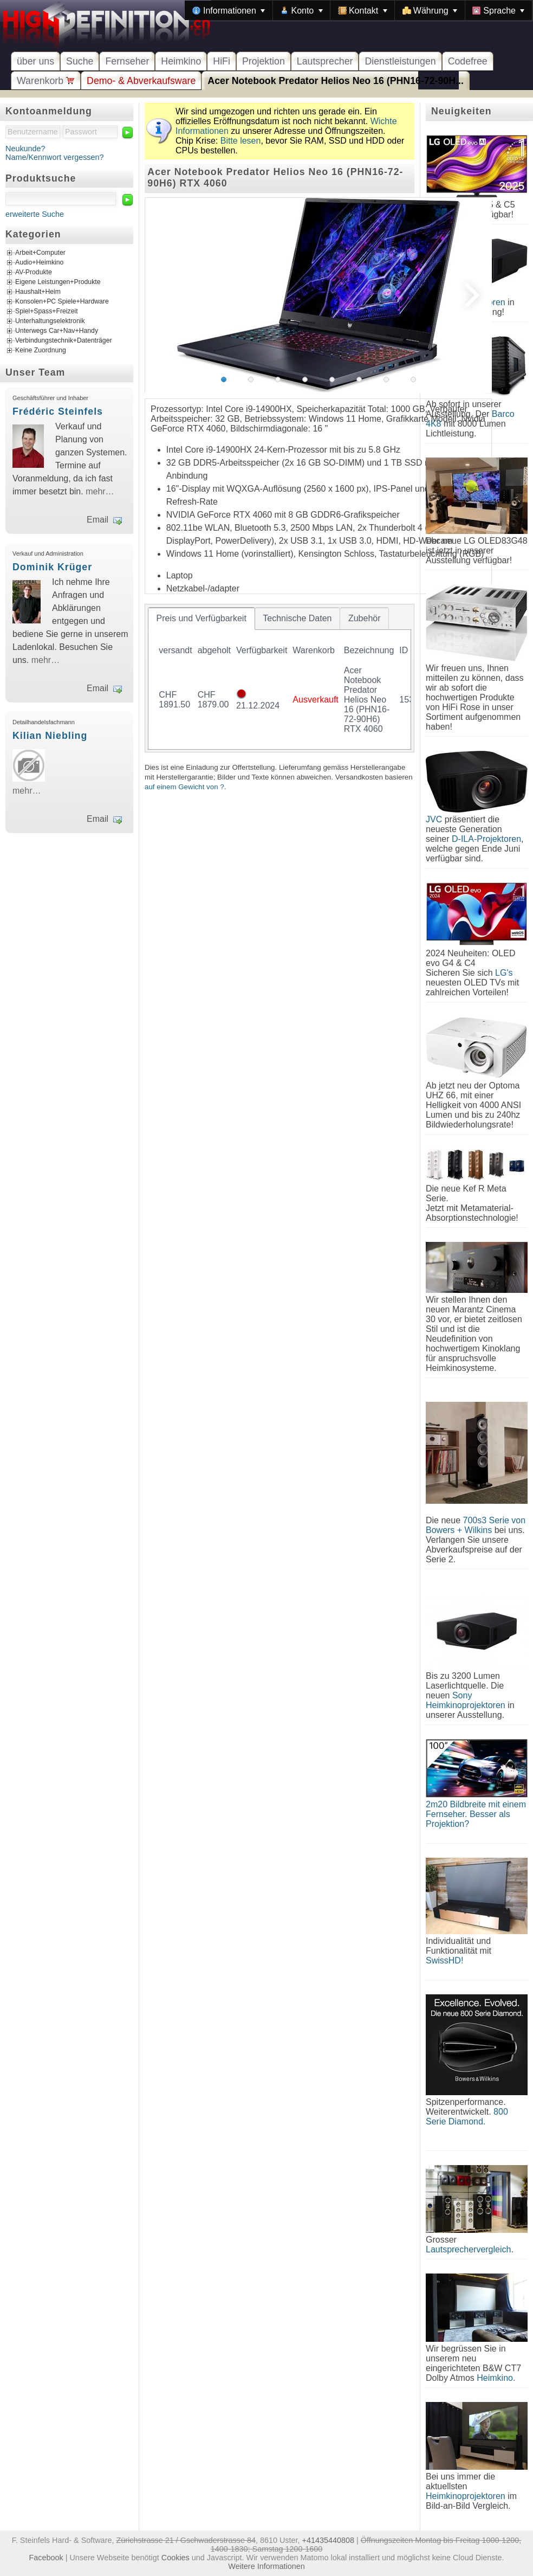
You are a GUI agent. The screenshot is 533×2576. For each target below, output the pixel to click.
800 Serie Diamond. (467, 2116)
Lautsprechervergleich (468, 2249)
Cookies (175, 2557)
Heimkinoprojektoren (465, 2496)
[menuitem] (228, 10)
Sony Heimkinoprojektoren (465, 1700)
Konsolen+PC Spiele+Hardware (62, 302)
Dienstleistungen (400, 61)
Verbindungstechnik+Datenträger (63, 341)
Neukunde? (25, 148)
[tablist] (279, 678)
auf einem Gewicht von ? (184, 787)
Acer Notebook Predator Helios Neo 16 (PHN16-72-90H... (335, 80)
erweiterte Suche (34, 214)
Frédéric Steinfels (57, 411)
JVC (434, 819)
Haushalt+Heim (38, 292)
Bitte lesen (240, 140)
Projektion (263, 61)
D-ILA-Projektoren (486, 838)
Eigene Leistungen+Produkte (57, 282)
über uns (35, 61)
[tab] (201, 618)
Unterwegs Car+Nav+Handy (56, 331)
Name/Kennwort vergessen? (54, 157)
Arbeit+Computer (40, 253)
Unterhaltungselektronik (50, 321)
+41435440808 (328, 2540)
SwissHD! (444, 1960)
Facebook (46, 2557)
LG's (503, 972)
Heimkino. (496, 2377)
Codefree (467, 61)
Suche (79, 61)
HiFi (221, 61)
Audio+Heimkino (39, 263)
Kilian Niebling (49, 735)
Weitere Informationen (266, 2566)
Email (97, 519)
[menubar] (358, 10)
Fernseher (127, 61)
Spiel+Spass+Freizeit (46, 311)
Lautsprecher (325, 61)
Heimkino (181, 61)
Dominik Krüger (52, 567)
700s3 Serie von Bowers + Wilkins (475, 1525)
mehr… (100, 491)
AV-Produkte (33, 272)
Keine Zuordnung (40, 351)
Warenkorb (46, 80)
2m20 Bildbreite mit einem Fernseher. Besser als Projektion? (476, 1814)
